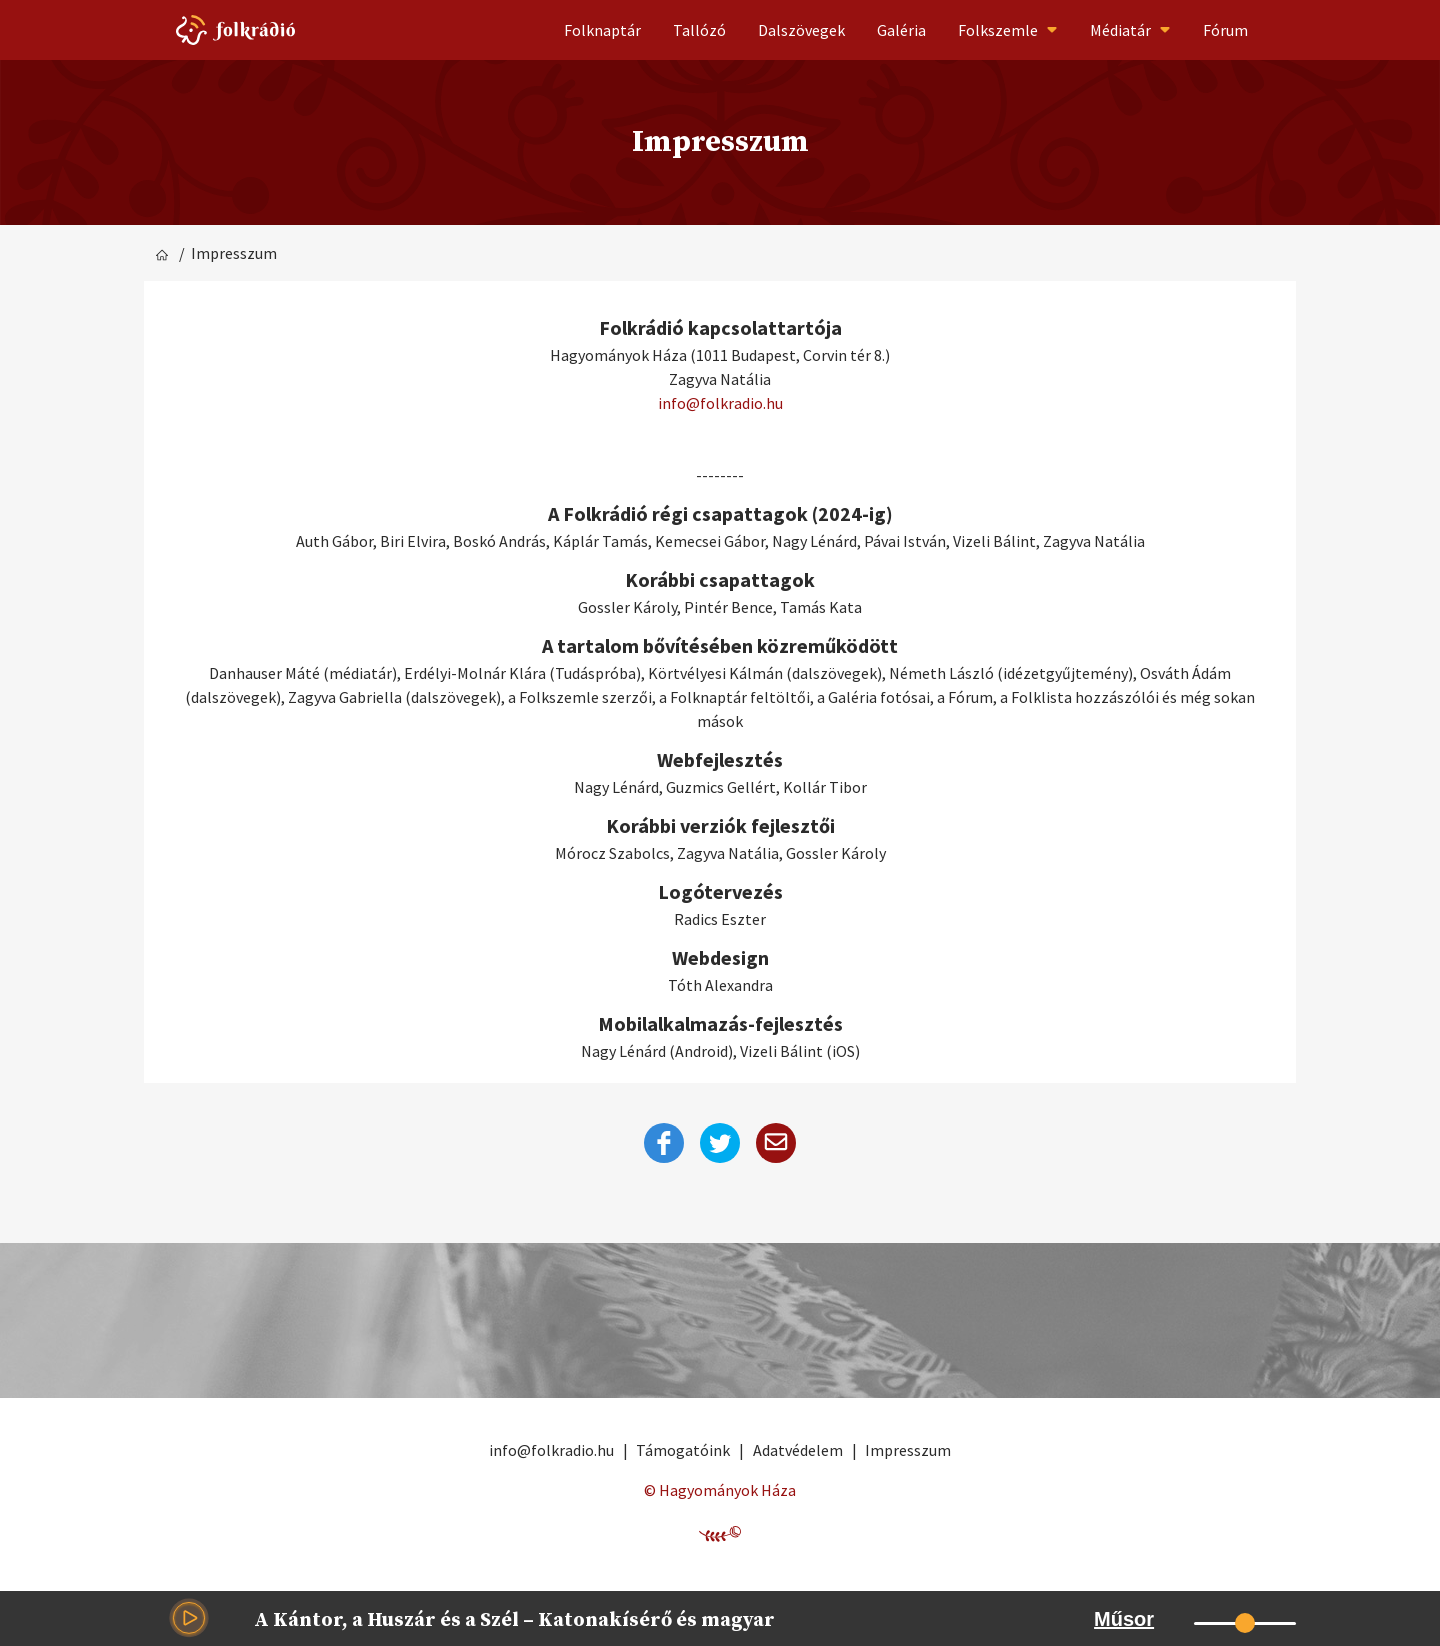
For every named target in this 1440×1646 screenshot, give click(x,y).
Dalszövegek (801, 30)
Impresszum (908, 1450)
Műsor (1124, 1619)
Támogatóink (683, 1450)
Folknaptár (602, 30)
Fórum (1225, 30)
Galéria (901, 30)
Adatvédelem (798, 1450)
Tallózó (699, 30)
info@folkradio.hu (720, 403)
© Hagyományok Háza (720, 1490)
